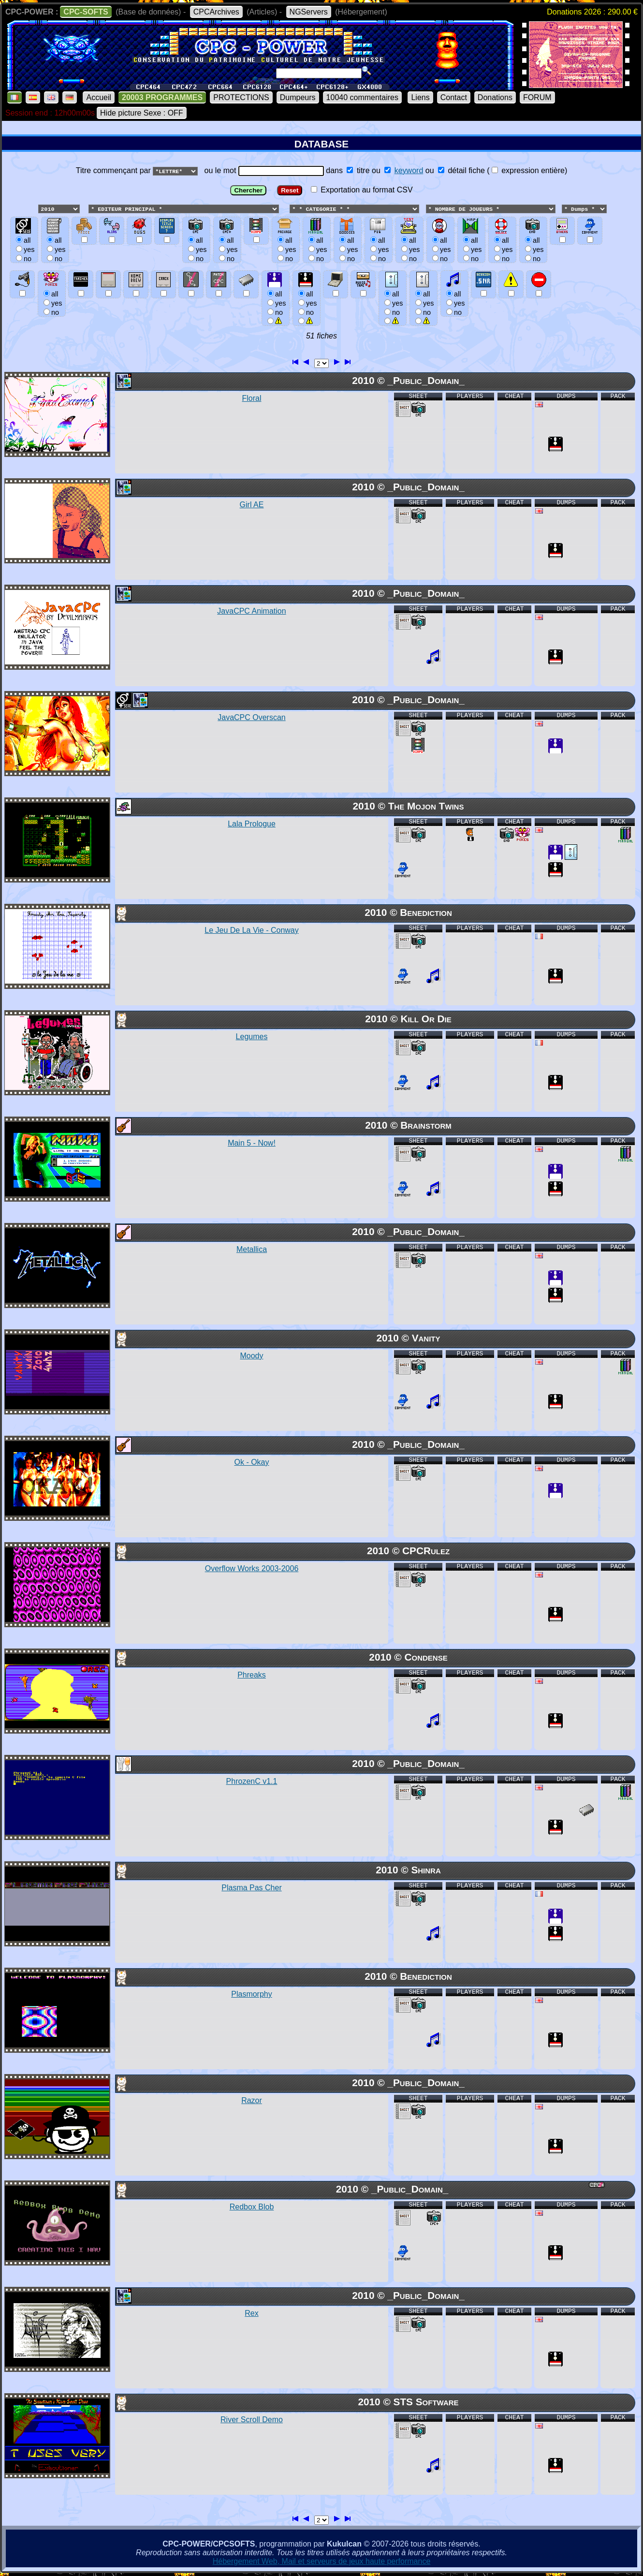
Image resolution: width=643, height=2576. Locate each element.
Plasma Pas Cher (251, 1888)
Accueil (98, 97)
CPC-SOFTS (85, 12)
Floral (251, 399)
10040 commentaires (362, 97)
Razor (251, 2101)
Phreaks (251, 1675)
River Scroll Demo (251, 2420)
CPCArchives (216, 12)
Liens (420, 97)
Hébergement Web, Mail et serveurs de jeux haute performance (322, 2562)
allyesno (275, 302)
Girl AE (252, 505)
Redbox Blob (252, 2207)
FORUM (537, 97)
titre (358, 170)
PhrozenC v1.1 (252, 1782)
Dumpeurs (298, 97)
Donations (495, 97)
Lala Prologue (252, 824)
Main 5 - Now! (252, 1143)
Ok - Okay (251, 1462)
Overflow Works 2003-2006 (252, 1569)
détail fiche (461, 170)
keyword (409, 170)
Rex (251, 2314)
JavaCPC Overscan (252, 718)
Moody (251, 1356)
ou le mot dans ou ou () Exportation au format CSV (321, 249)
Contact (453, 97)
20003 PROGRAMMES (162, 97)
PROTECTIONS (241, 97)
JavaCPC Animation (251, 611)
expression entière (528, 170)
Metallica (251, 1250)
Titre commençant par (114, 170)
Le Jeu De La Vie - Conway (251, 931)
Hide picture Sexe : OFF (141, 113)
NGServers (309, 12)
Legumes (252, 1037)
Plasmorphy (251, 1994)
